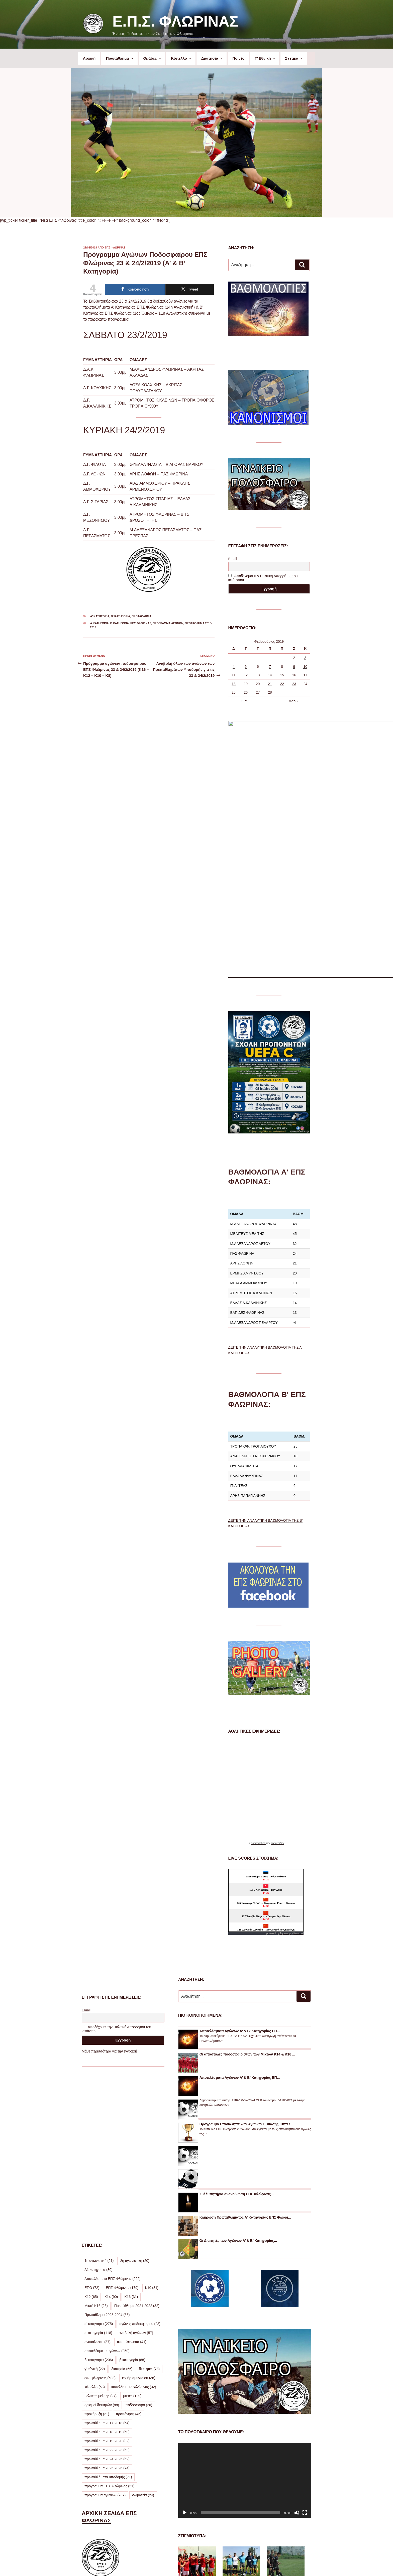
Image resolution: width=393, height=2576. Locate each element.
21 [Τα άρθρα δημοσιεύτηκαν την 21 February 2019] (270, 684)
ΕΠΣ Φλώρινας (115, 247)
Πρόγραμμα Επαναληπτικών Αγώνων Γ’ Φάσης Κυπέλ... (246, 1970)
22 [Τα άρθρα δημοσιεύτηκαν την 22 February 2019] (282, 684)
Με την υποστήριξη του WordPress (244, 2564)
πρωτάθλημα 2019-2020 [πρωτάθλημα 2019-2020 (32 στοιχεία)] (107, 2286)
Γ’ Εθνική (265, 58)
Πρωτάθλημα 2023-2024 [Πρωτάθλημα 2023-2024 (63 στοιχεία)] (107, 2160)
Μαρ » (293, 701)
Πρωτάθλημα (120, 58)
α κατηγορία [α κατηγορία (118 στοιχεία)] (98, 2178)
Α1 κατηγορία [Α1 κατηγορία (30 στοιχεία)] (98, 2115)
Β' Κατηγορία (120, 616)
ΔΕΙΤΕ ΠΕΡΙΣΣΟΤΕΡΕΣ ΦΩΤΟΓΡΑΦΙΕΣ (237, 2532)
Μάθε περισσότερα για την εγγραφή (109, 1897)
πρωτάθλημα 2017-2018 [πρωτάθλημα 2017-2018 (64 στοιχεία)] (107, 2268)
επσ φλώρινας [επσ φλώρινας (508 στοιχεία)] (100, 2223)
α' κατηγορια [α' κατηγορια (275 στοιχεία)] (98, 2169)
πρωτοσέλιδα (258, 1688)
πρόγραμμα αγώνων (168, 623)
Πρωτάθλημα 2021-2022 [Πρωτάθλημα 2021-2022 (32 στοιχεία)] (136, 2151)
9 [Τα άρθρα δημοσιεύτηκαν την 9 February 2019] (294, 667)
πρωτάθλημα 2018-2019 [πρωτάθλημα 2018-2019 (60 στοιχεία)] (107, 2277)
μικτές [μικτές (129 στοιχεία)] (132, 2241)
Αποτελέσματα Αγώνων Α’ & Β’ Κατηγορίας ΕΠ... (240, 1876)
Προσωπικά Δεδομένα (195, 2564)
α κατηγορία (99, 623)
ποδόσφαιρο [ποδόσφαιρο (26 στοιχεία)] (139, 2250)
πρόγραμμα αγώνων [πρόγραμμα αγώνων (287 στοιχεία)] (105, 2341)
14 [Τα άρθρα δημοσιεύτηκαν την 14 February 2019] (270, 675)
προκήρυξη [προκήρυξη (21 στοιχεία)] (96, 2259)
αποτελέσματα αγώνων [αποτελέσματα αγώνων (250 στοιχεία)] (107, 2196)
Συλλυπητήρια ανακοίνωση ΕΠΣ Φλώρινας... (237, 2039)
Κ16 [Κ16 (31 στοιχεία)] (131, 2142)
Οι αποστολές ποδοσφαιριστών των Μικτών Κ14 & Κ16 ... (247, 1900)
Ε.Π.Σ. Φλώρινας (175, 21)
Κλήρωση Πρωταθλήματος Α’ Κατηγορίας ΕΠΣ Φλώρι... (245, 2063)
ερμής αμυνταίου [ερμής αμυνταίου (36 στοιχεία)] (138, 2223)
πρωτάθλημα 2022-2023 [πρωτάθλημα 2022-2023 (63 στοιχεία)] (107, 2295)
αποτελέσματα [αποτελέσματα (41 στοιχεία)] (131, 2187)
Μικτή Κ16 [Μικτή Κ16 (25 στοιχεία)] (96, 2151)
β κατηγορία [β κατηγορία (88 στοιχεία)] (132, 2205)
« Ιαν (244, 701)
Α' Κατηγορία (100, 616)
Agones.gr (285, 1778)
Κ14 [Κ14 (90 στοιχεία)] (111, 2142)
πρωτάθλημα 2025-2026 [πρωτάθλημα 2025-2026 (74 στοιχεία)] (107, 2313)
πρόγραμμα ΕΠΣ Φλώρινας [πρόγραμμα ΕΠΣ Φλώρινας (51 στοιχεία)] (109, 2332)
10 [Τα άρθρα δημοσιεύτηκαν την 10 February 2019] (305, 667)
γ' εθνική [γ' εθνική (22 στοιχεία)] (94, 2214)
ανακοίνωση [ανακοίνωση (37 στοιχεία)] (97, 2187)
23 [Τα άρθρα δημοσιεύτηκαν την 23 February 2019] (294, 684)
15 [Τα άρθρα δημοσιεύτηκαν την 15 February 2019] (282, 675)
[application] (244, 2325)
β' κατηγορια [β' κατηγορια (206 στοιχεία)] (98, 2205)
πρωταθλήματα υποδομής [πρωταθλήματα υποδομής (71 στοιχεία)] (108, 2323)
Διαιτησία (212, 58)
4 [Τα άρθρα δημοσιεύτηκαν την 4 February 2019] (234, 667)
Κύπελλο (181, 58)
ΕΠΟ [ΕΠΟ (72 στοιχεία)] (91, 2133)
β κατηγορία (119, 623)
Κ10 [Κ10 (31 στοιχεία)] (152, 2133)
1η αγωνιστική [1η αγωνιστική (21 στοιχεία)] (99, 2106)
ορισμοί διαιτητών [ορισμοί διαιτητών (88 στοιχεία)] (101, 2250)
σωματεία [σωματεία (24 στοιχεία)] (143, 2341)
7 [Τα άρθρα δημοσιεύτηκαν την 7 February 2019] (270, 667)
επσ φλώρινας (140, 623)
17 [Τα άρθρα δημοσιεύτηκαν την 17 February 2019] (305, 675)
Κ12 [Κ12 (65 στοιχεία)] (91, 2142)
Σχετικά (294, 58)
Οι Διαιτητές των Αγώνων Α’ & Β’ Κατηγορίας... (238, 2086)
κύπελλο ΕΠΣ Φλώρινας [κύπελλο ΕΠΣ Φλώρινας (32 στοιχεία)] (133, 2232)
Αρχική (89, 58)
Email (232, 559)
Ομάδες (152, 58)
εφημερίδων (277, 1688)
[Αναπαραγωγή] (184, 2358)
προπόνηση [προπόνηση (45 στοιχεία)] (129, 2259)
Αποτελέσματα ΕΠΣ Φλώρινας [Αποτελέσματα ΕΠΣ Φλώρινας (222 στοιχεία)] (112, 2124)
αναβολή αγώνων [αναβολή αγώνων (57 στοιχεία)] (136, 2178)
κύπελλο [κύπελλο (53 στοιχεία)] (94, 2232)
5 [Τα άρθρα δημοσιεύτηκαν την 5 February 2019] (246, 667)
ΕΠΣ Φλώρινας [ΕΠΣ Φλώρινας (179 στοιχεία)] (122, 2133)
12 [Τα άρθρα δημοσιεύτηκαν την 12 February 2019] (246, 675)
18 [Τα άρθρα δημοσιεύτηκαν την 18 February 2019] (234, 684)
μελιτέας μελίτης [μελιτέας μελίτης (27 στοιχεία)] (100, 2241)
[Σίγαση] (296, 2358)
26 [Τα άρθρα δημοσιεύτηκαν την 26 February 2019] (246, 692)
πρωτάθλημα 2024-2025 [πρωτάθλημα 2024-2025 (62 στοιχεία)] (107, 2304)
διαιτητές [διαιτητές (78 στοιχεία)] (149, 2214)
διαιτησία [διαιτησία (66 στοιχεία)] (121, 2214)
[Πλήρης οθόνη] (304, 2358)
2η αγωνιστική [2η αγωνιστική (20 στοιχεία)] (134, 2106)
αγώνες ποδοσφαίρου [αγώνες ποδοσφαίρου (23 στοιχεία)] (139, 2169)
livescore (298, 1778)
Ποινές (238, 58)
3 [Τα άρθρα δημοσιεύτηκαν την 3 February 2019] (305, 658)
